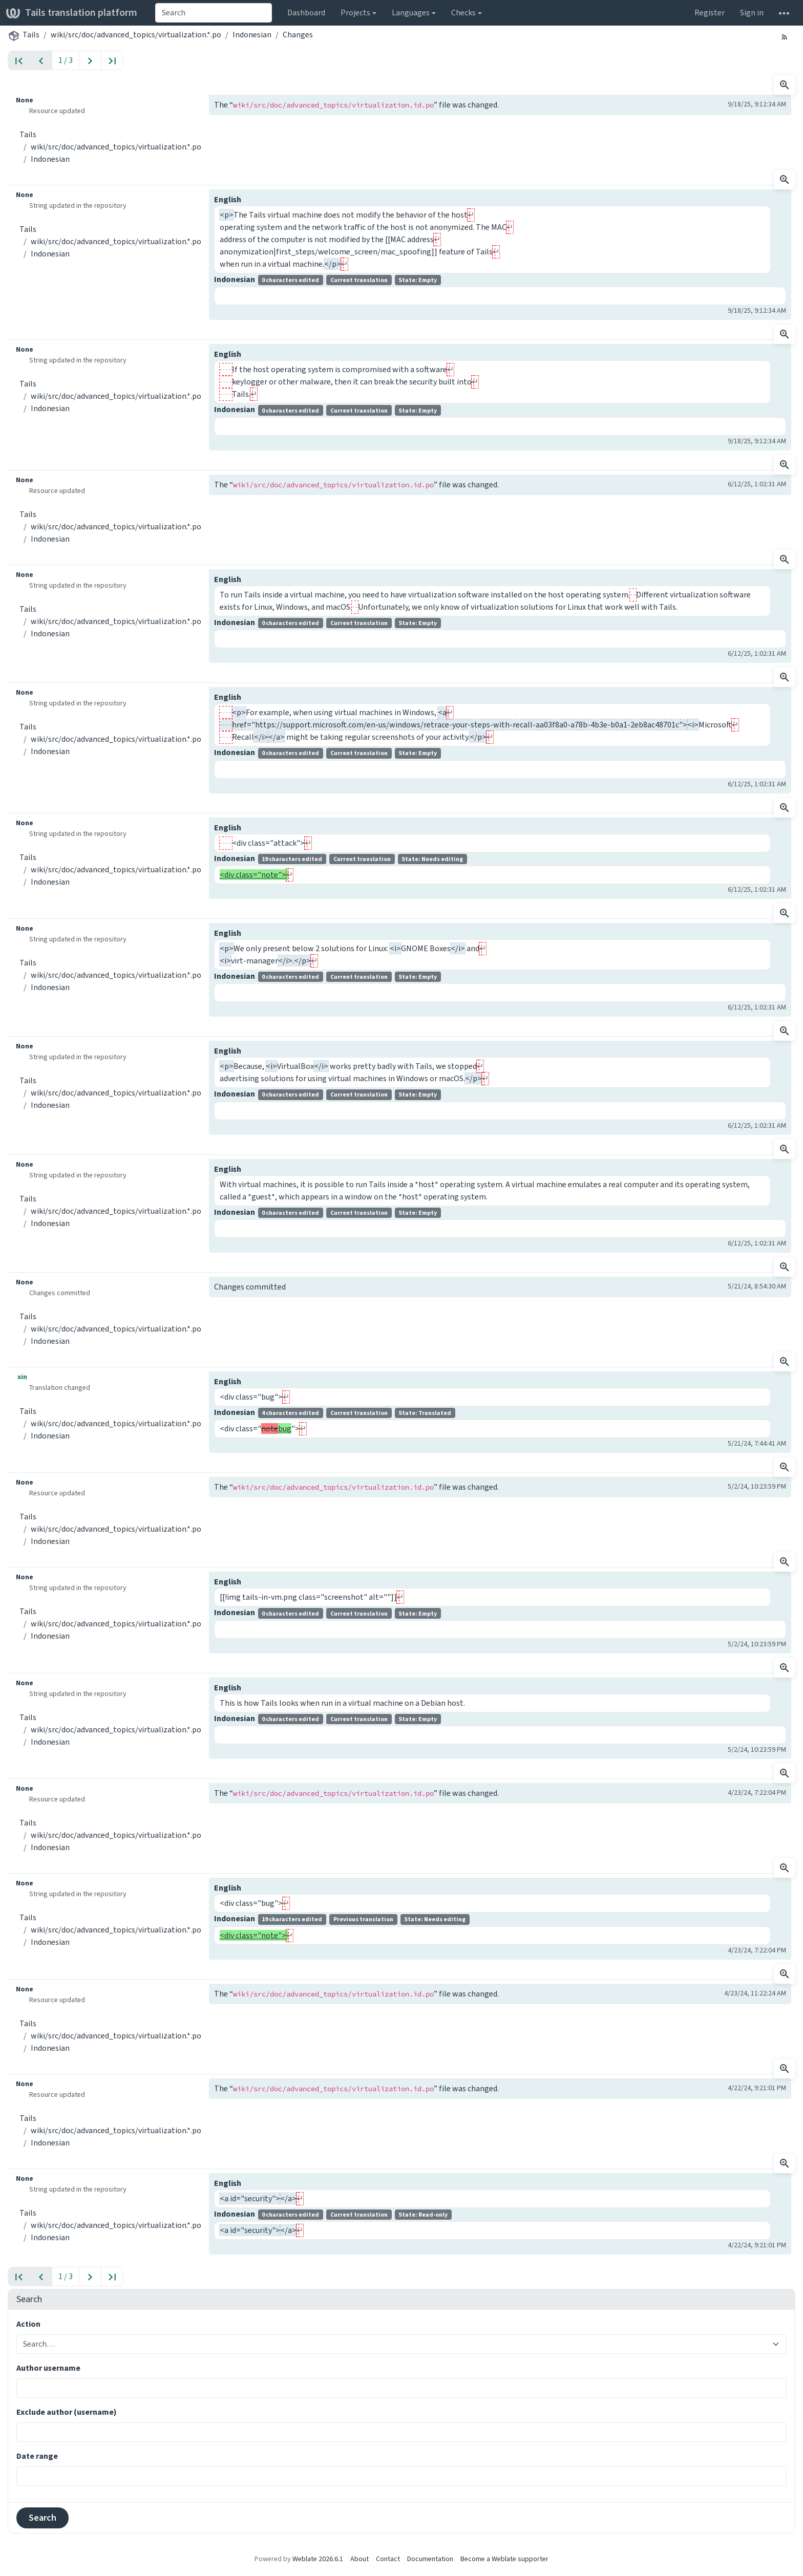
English (227, 199)
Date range (37, 2456)
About (359, 2559)
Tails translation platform (71, 12)
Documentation (430, 2559)
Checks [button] (463, 12)
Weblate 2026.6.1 (317, 2559)
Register (709, 12)
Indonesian (252, 34)
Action (28, 2324)
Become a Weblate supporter (504, 2559)
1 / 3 (65, 60)
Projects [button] (355, 12)
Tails (31, 34)
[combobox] (213, 13)
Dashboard (306, 12)
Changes (298, 34)
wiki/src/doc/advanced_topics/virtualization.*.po (136, 34)
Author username (48, 2368)
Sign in (752, 12)
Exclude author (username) (66, 2412)
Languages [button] (411, 12)
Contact (388, 2559)
